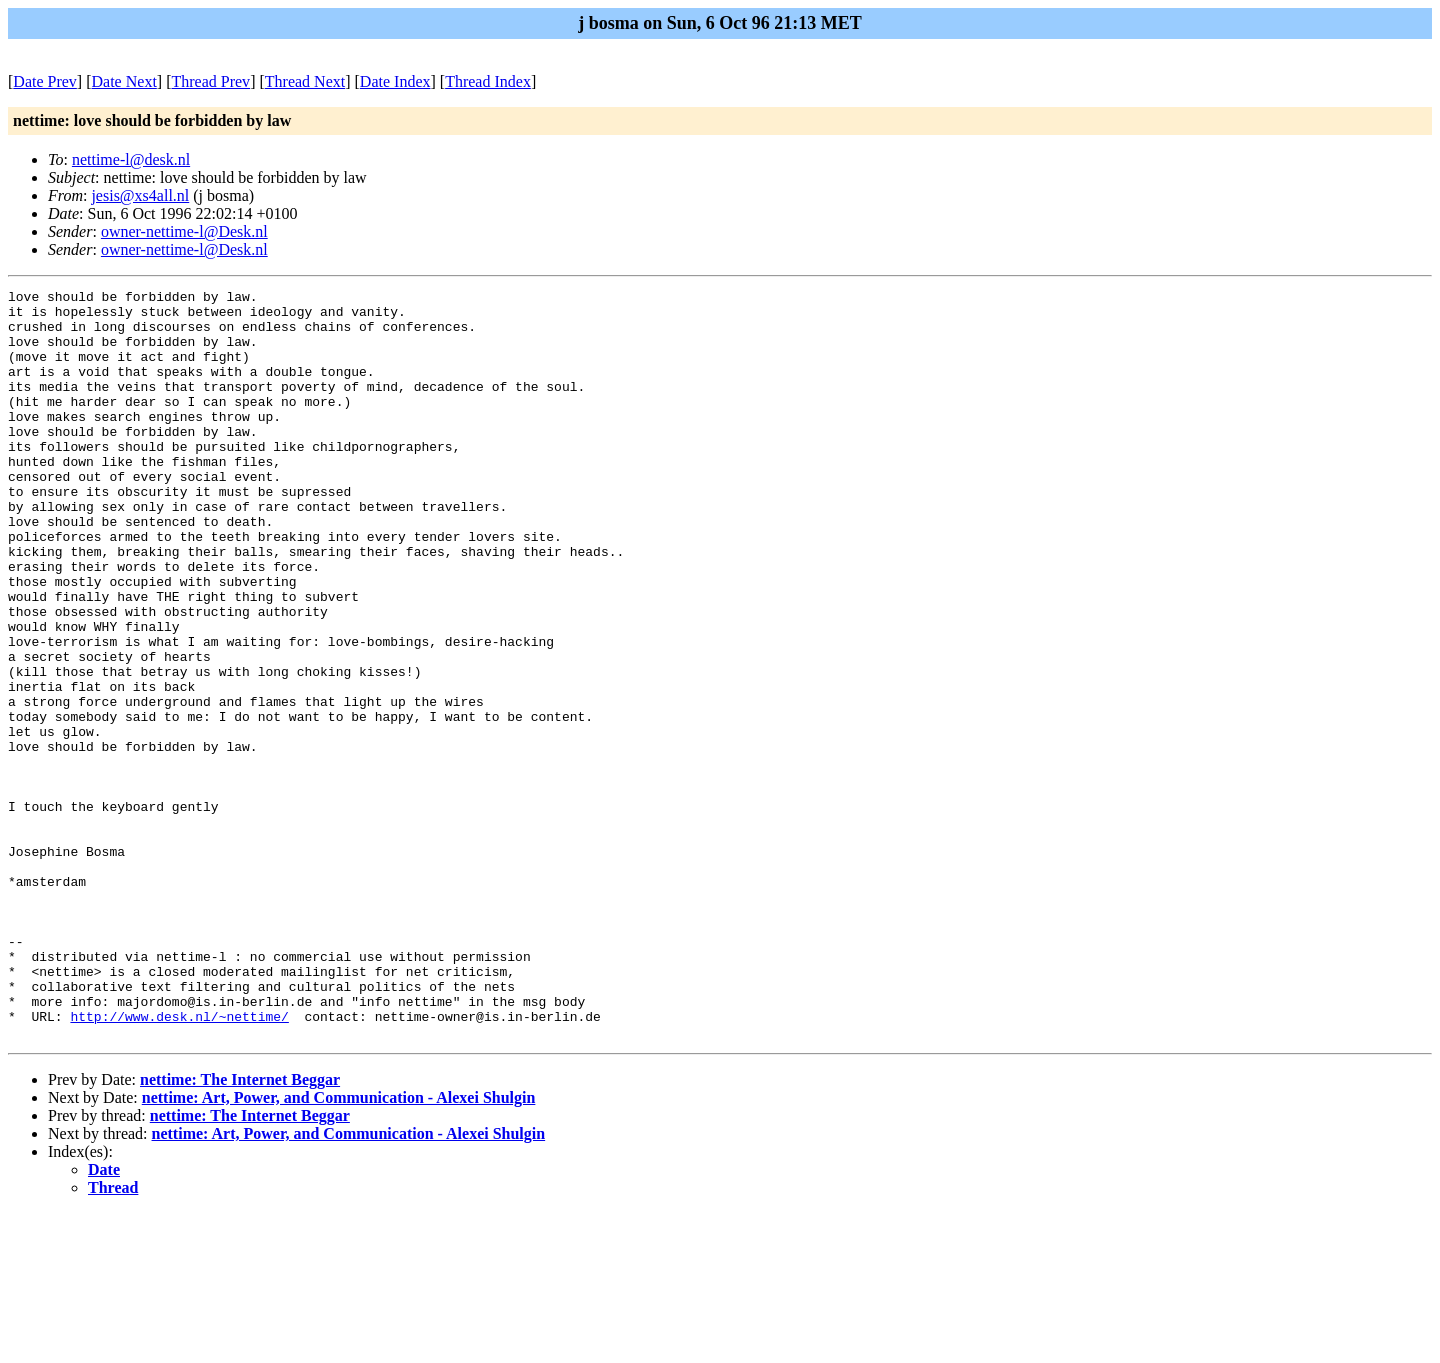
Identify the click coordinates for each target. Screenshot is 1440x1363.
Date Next (124, 81)
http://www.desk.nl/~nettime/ (179, 1163)
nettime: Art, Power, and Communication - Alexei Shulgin (339, 1247)
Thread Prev (210, 81)
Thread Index (488, 81)
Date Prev (45, 81)
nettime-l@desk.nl (131, 159)
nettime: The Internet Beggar (240, 1229)
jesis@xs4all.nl (140, 195)
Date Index (395, 81)
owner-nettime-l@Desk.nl (184, 231)
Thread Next (305, 81)
